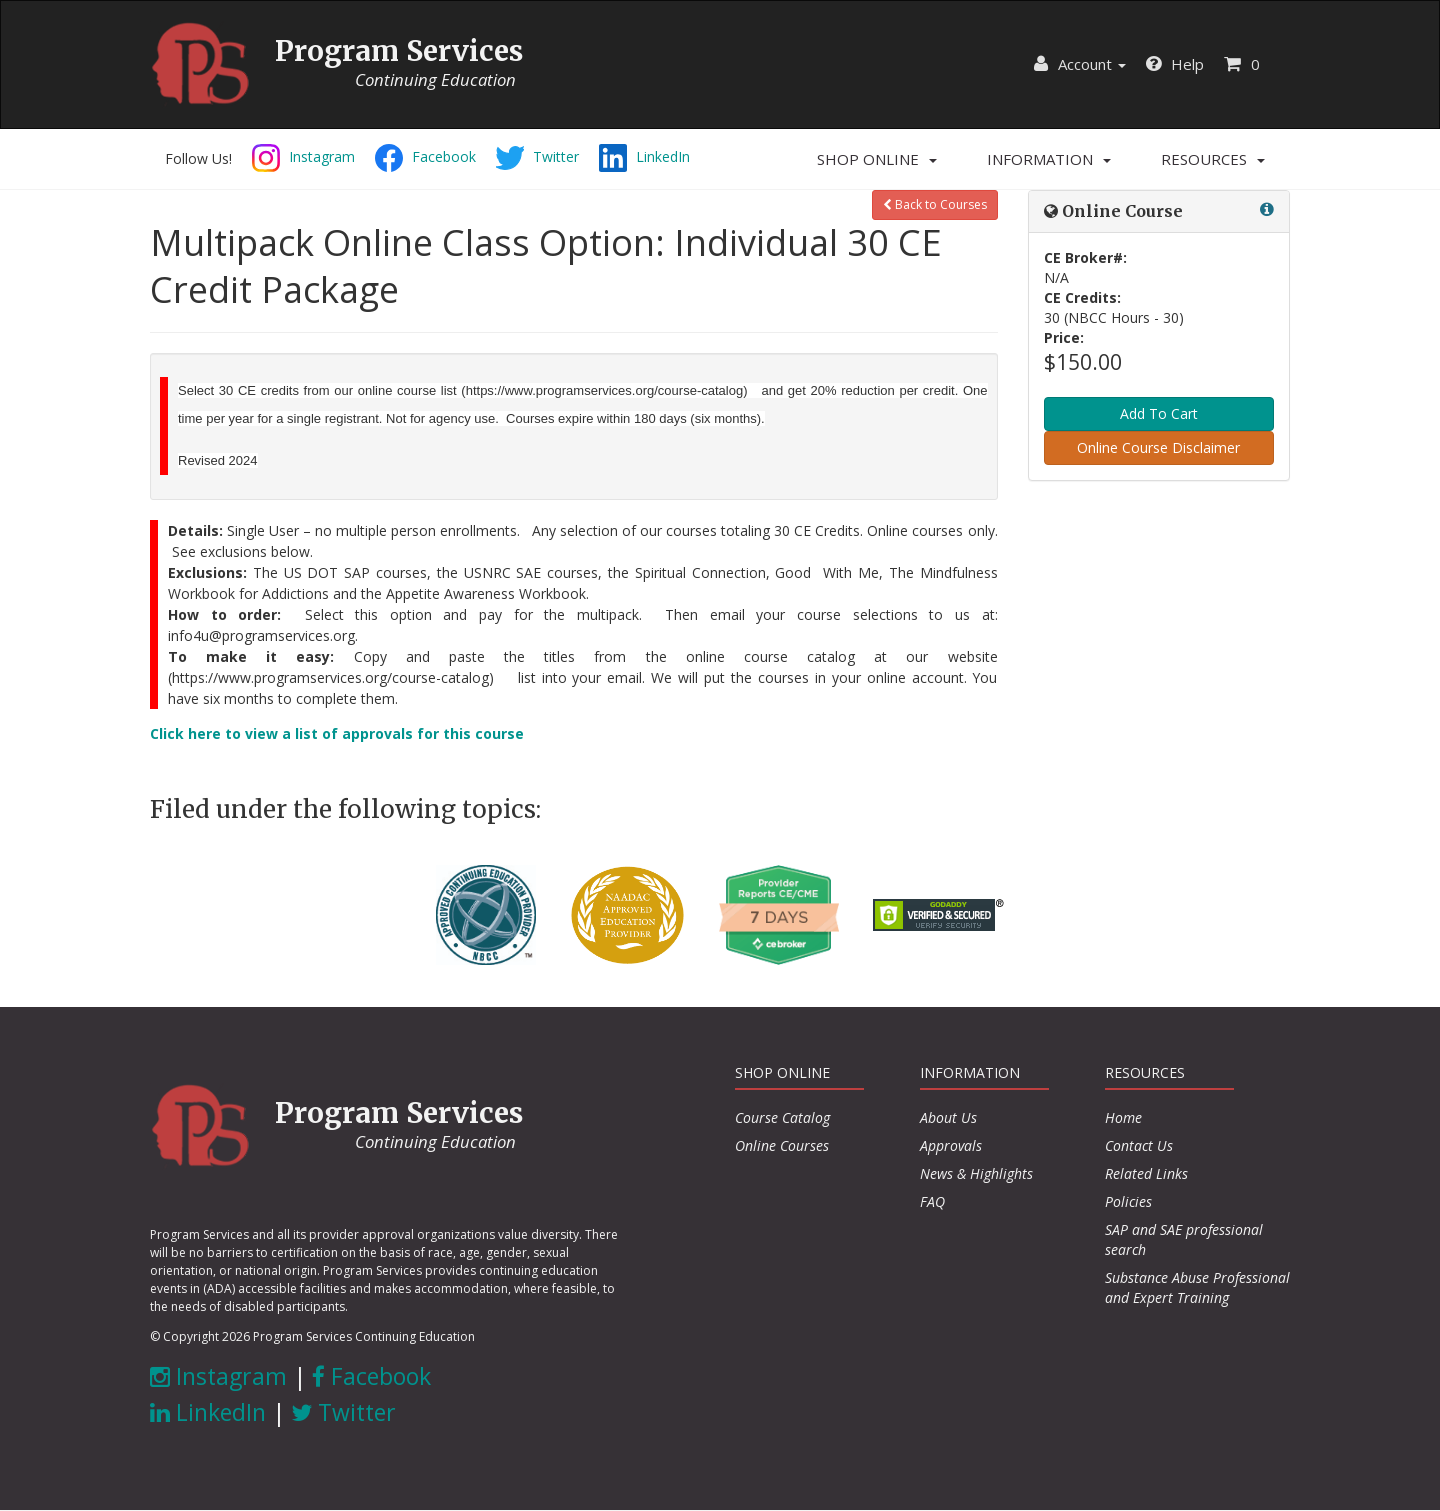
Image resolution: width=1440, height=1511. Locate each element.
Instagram (218, 1376)
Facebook (371, 1376)
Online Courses (782, 1145)
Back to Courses (935, 204)
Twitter (343, 1412)
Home (1123, 1117)
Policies (1128, 1201)
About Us (948, 1117)
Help (1175, 64)
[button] (877, 159)
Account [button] (1080, 64)
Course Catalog (782, 1117)
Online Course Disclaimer (1158, 447)
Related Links (1146, 1173)
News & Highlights (976, 1173)
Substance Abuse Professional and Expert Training (1197, 1287)
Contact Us (1139, 1145)
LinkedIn (208, 1412)
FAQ (932, 1201)
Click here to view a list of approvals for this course (337, 733)
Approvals (951, 1145)
